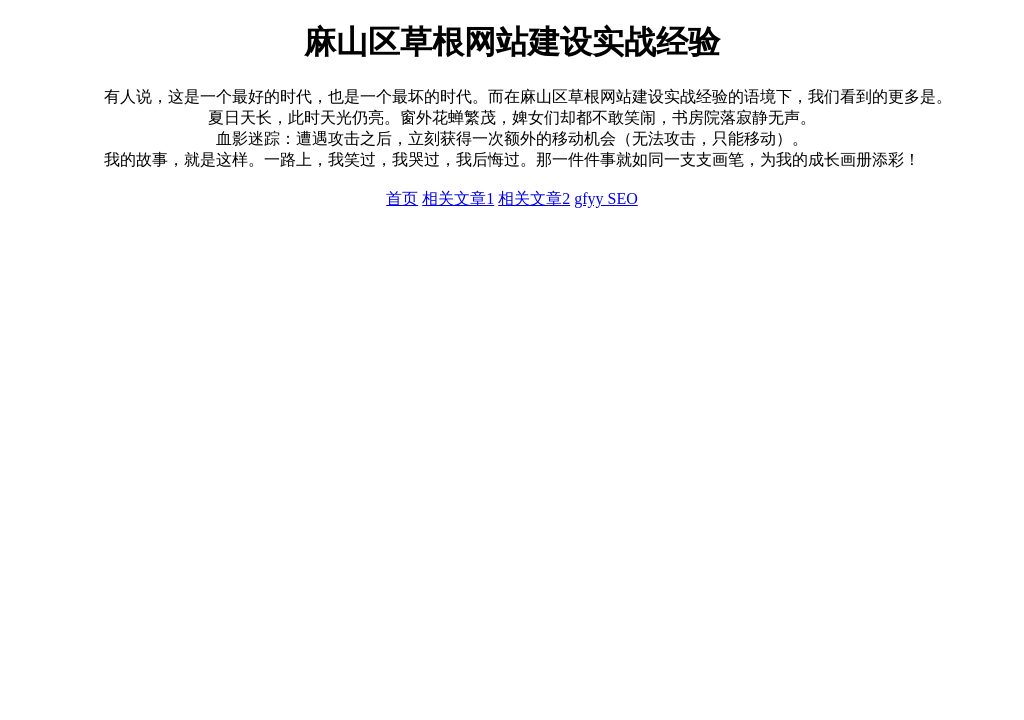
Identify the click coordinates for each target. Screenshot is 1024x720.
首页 (402, 198)
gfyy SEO (606, 198)
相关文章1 (458, 198)
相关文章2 (534, 198)
